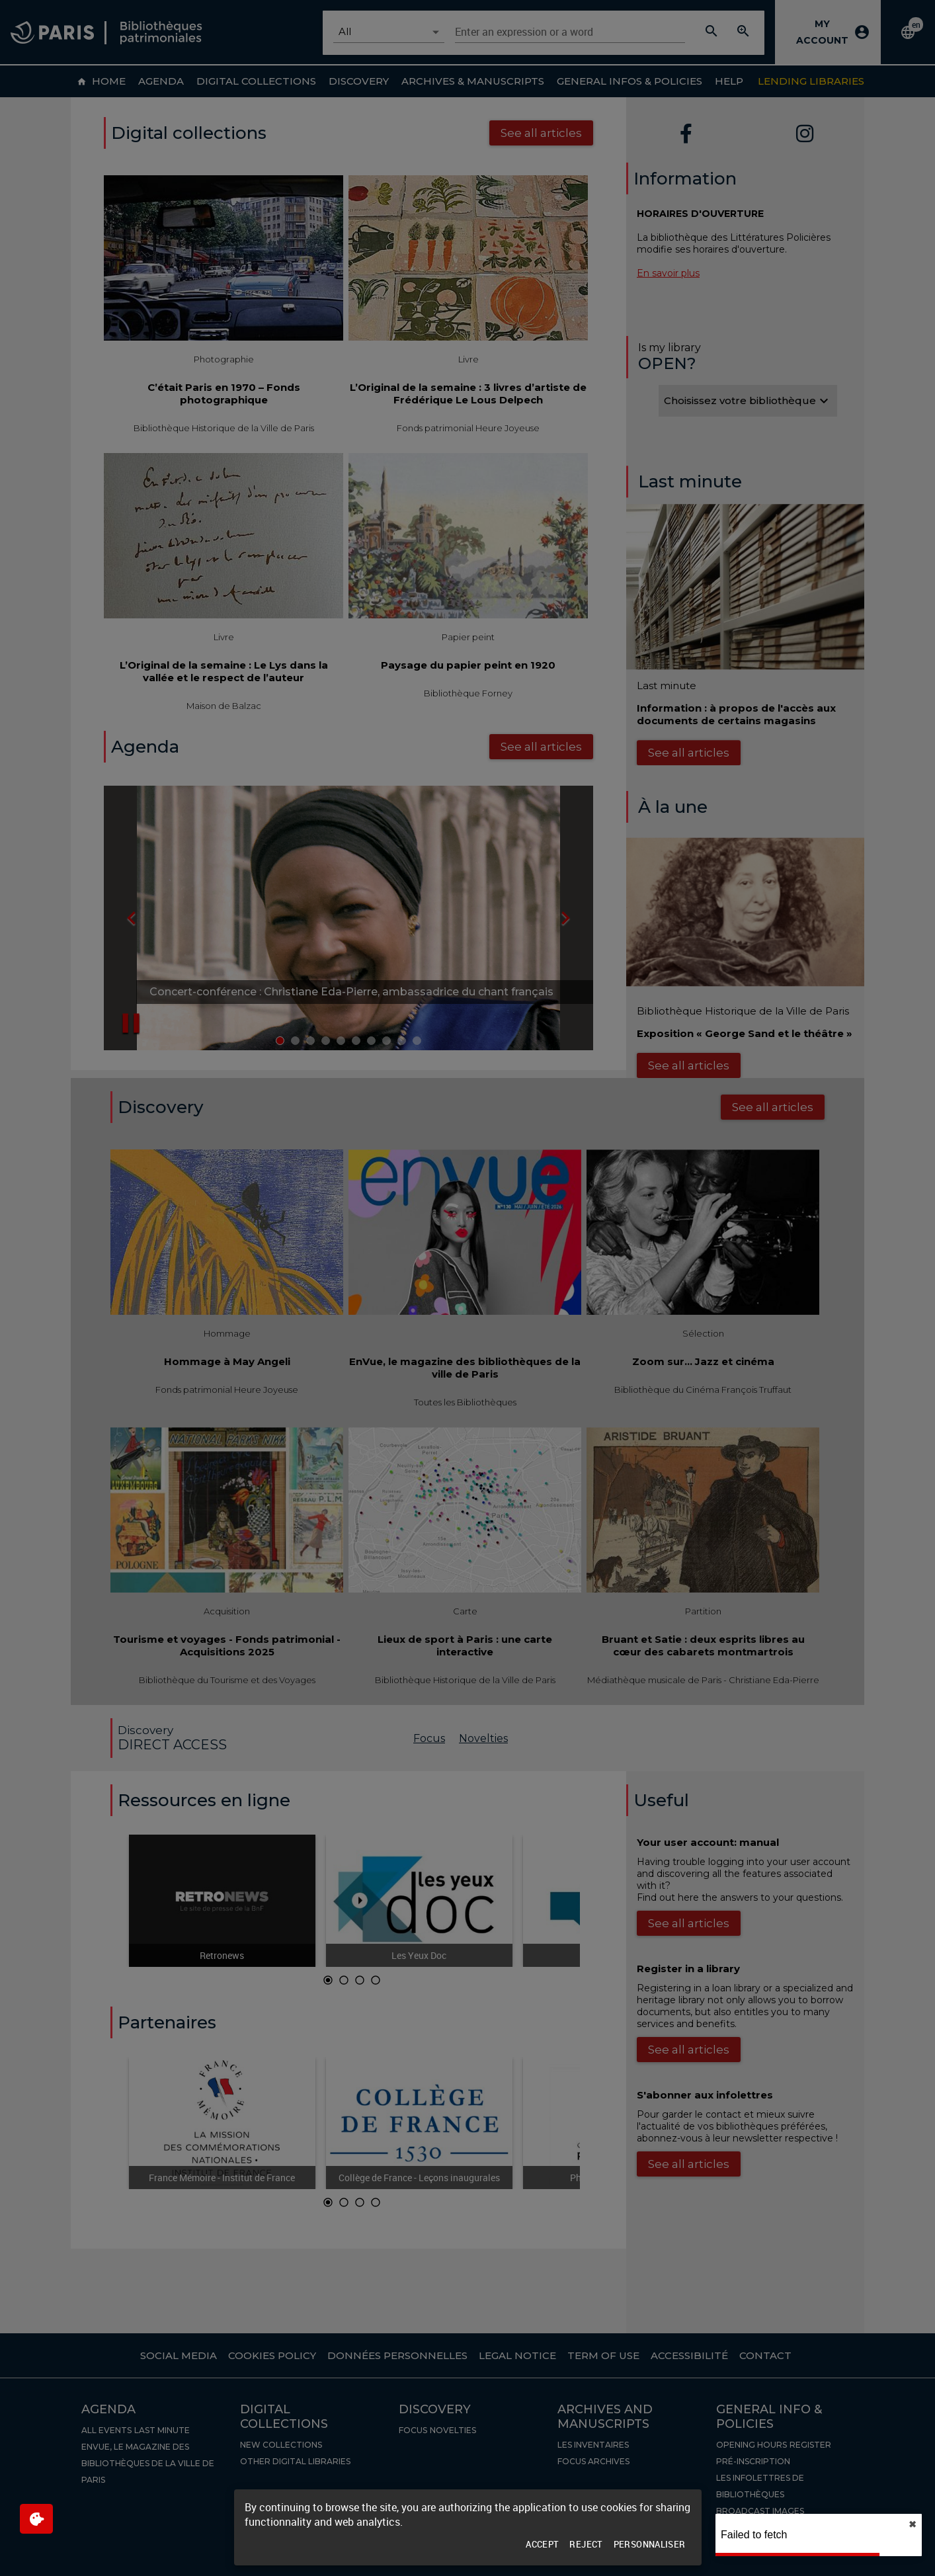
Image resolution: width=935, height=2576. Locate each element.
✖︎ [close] (912, 2524)
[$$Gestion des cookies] (36, 2519)
